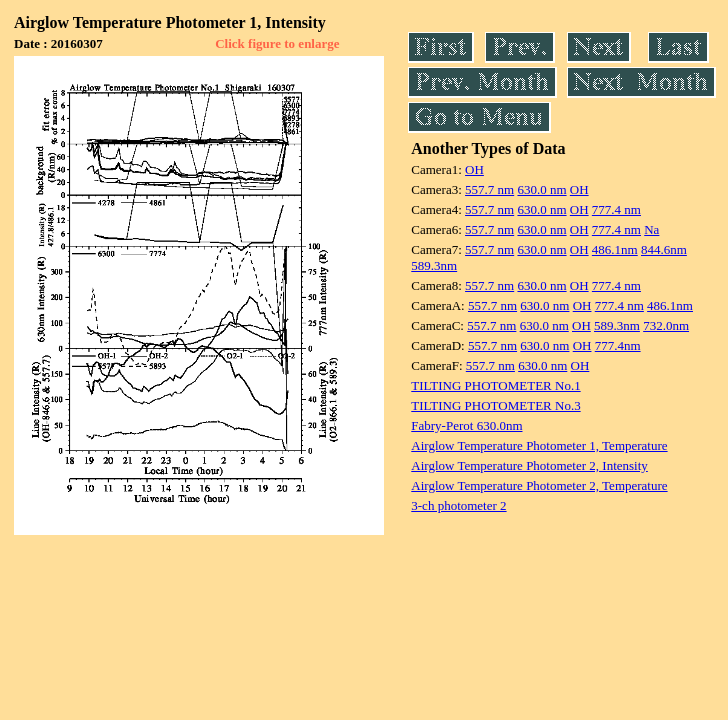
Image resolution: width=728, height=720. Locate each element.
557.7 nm (489, 189)
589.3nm (434, 265)
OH (474, 169)
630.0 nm (541, 189)
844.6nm (664, 249)
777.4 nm (616, 209)
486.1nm (615, 249)
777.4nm (618, 345)
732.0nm (666, 325)
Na (651, 229)
